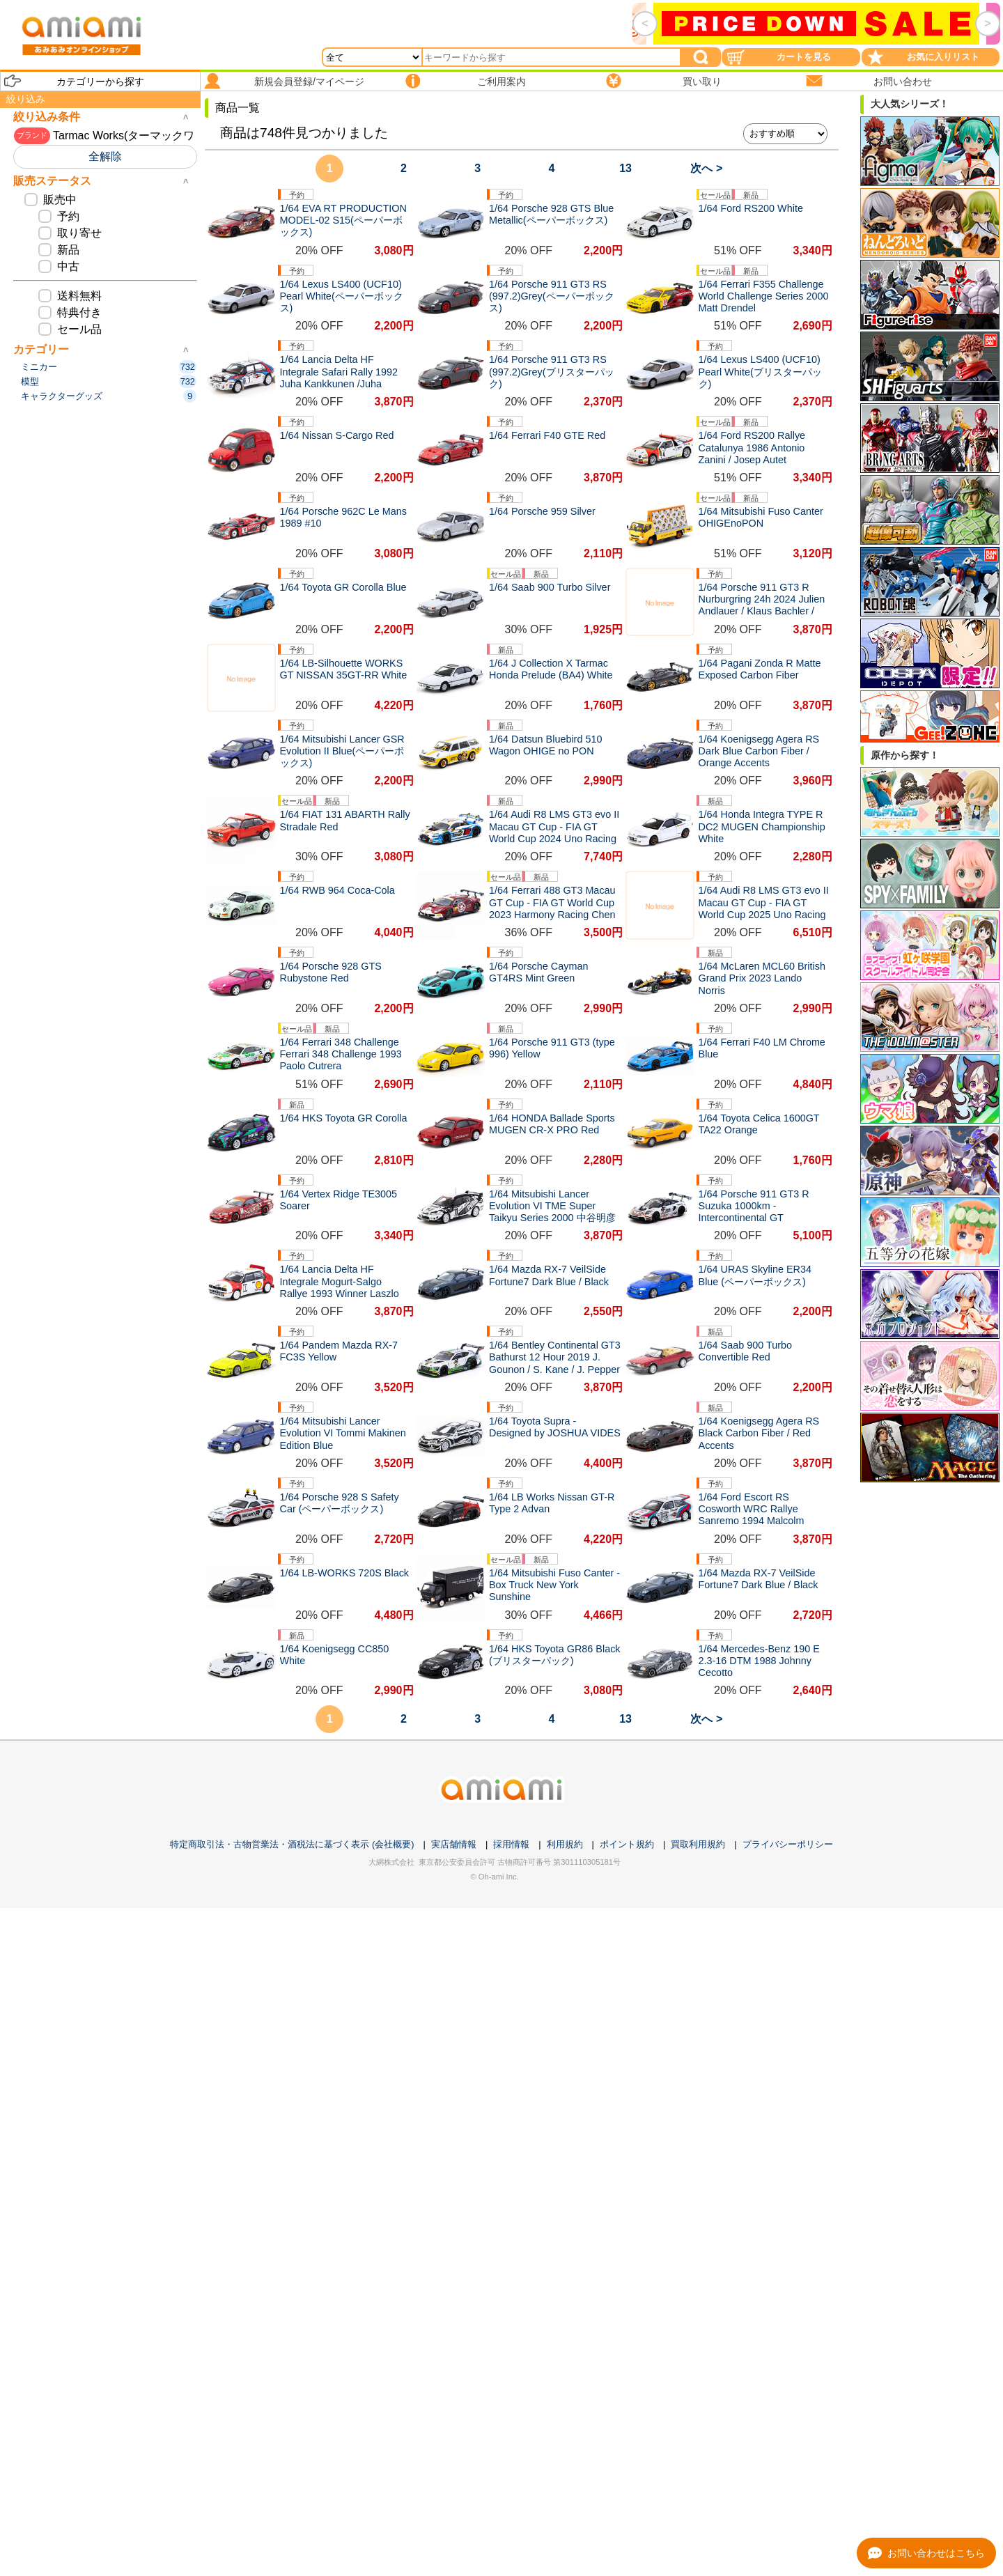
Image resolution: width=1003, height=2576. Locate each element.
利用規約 (565, 1844)
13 (625, 168)
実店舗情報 (453, 1844)
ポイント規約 (627, 1844)
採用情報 (511, 1844)
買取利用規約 (698, 1844)
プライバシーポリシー (787, 1844)
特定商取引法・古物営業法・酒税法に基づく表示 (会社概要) (292, 1844)
